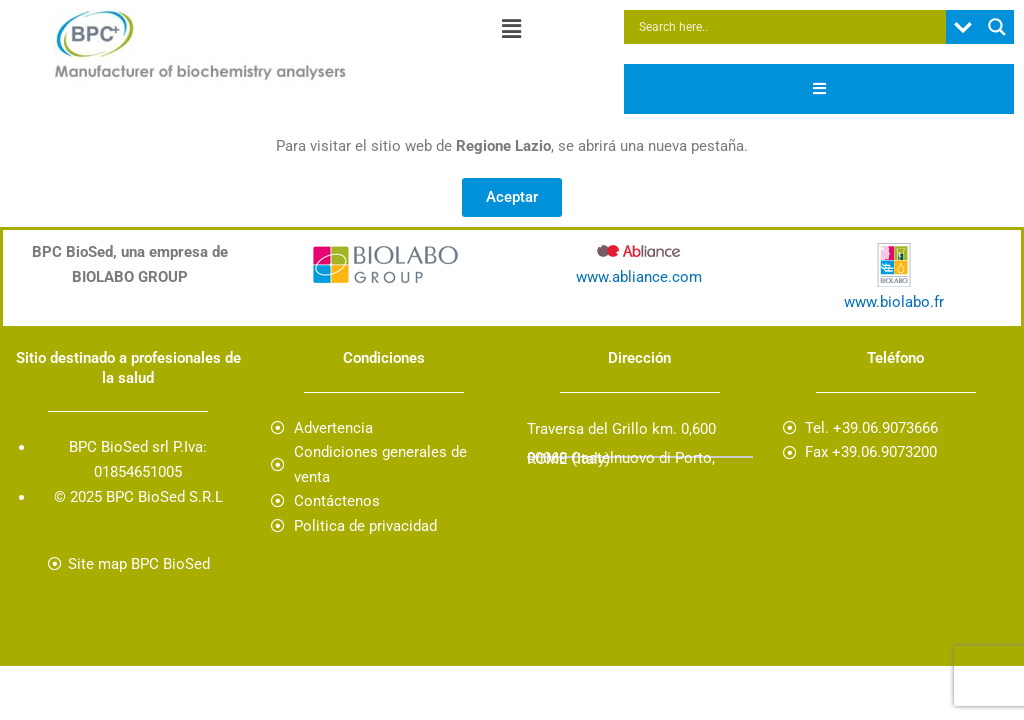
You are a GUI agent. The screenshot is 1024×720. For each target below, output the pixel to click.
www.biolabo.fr (894, 302)
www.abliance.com (639, 277)
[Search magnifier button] (997, 27)
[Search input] (790, 27)
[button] (512, 29)
